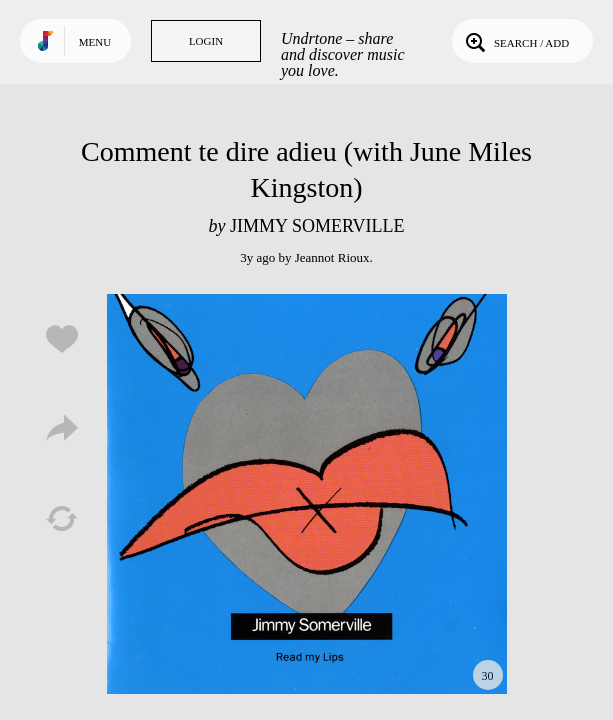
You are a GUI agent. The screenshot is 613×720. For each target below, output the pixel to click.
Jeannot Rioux (332, 257)
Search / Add (515, 41)
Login (206, 41)
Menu (95, 42)
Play (307, 494)
